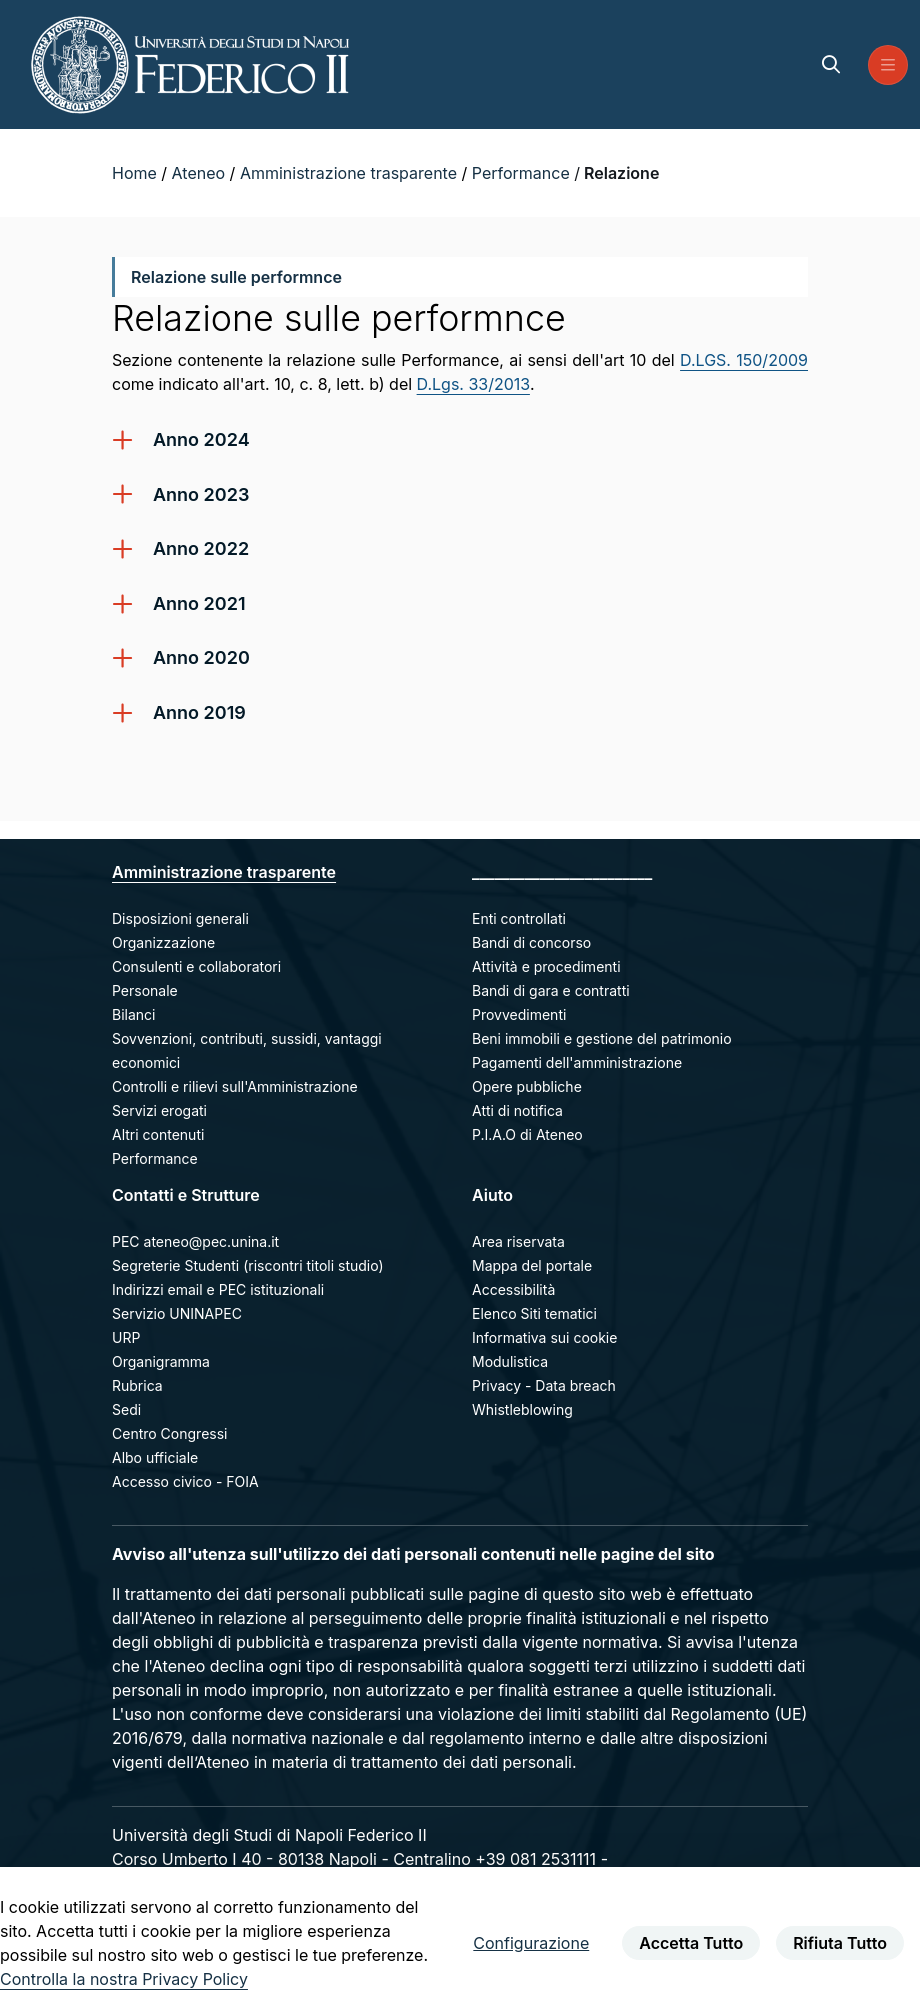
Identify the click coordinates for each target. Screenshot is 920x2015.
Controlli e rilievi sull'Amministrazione (235, 1086)
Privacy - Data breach (544, 1385)
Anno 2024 (201, 439)
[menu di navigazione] (888, 65)
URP (126, 1337)
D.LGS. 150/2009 (744, 360)
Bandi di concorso (531, 942)
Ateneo (201, 173)
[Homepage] (190, 64)
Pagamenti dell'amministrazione (577, 1062)
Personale (145, 990)
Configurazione (531, 1943)
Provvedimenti (519, 1014)
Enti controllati (519, 918)
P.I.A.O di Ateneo (527, 1134)
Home (136, 173)
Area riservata (518, 1241)
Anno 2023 (201, 494)
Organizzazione (163, 942)
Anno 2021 (199, 603)
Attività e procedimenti (546, 966)
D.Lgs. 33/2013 (473, 384)
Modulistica (510, 1361)
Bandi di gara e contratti (551, 990)
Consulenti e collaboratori (196, 966)
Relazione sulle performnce (235, 277)
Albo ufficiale (155, 1457)
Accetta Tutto (691, 1943)
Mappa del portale (532, 1265)
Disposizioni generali (180, 918)
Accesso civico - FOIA (185, 1481)
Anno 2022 (201, 548)
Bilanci (133, 1014)
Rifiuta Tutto (840, 1943)
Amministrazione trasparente (351, 173)
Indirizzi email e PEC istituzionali (218, 1289)
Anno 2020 (201, 657)
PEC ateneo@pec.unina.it (195, 1241)
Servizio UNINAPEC (177, 1313)
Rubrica (137, 1385)
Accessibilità (513, 1289)
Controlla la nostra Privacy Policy (124, 1979)
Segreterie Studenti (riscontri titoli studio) (248, 1265)
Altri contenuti (158, 1134)
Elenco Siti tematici (534, 1313)
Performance (523, 173)
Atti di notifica (517, 1110)
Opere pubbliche (527, 1086)
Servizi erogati (159, 1110)
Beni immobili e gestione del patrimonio (602, 1038)
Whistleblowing (522, 1409)
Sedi (126, 1409)
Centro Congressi (169, 1433)
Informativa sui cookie (544, 1337)
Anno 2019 (199, 712)
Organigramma (161, 1361)
